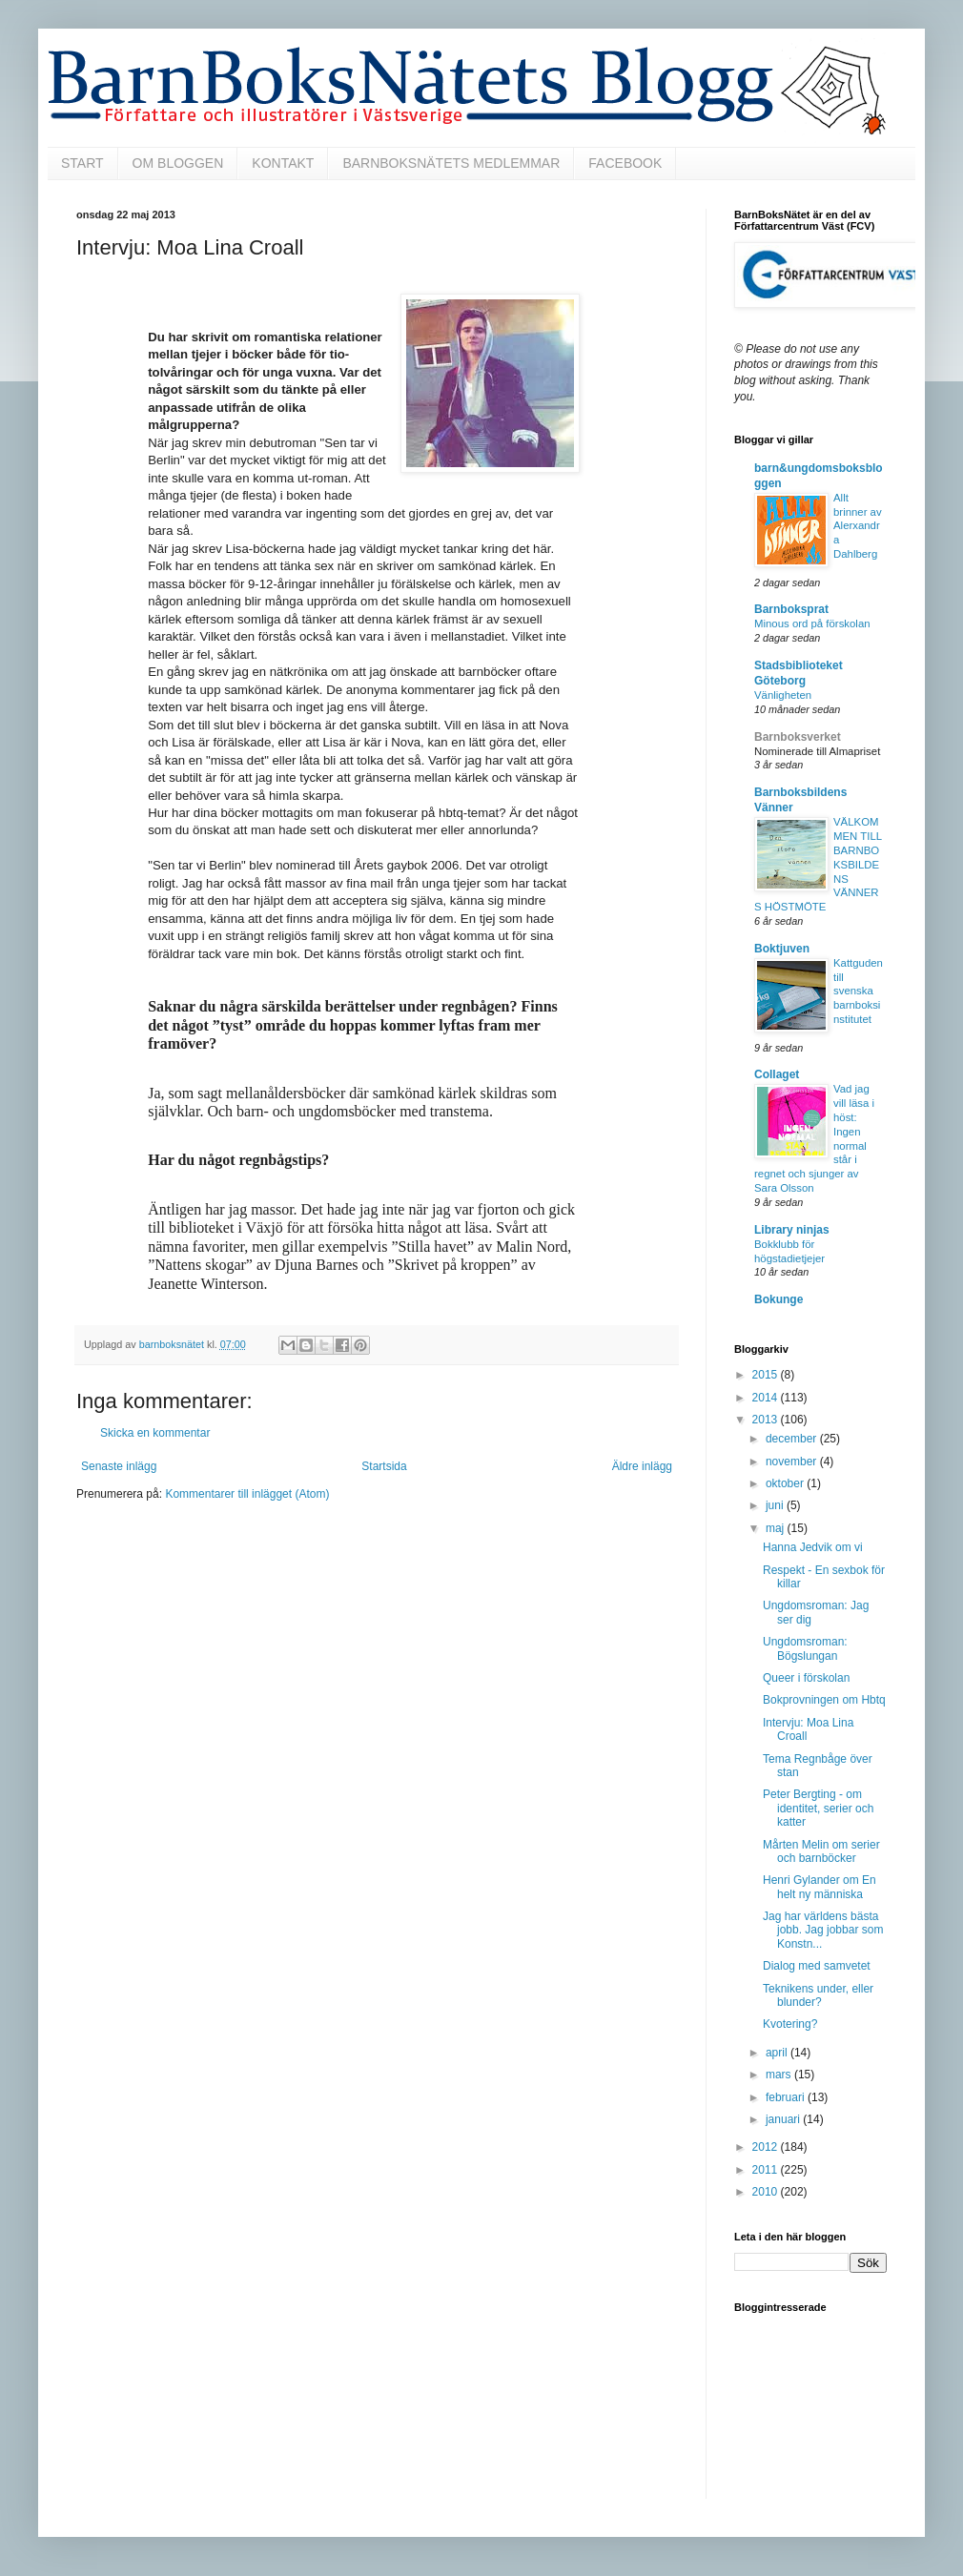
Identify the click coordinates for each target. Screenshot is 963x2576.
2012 (766, 2147)
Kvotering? (790, 2024)
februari (787, 2097)
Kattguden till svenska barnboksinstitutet (858, 991)
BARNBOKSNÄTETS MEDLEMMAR (451, 163)
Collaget (776, 1074)
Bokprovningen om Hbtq (824, 1700)
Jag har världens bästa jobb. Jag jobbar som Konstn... (823, 1930)
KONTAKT (283, 163)
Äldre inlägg (642, 1466)
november (793, 1461)
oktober (786, 1483)
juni (776, 1505)
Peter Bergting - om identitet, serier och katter (818, 1808)
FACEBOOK (625, 163)
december (793, 1438)
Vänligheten (782, 695)
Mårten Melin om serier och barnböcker (821, 1851)
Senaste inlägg (118, 1466)
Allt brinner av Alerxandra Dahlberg (857, 526)
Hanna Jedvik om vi (813, 1547)
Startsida (383, 1466)
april (778, 2052)
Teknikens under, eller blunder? (818, 1995)
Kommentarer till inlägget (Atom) (247, 1494)
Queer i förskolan (806, 1678)
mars (780, 2074)
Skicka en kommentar (155, 1433)
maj (777, 1528)
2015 (766, 1374)
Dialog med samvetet (817, 1966)
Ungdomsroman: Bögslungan (805, 1648)
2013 (766, 1419)
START (82, 163)
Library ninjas (792, 1230)
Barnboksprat (791, 609)
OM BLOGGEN (178, 163)
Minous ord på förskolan (812, 623)
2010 (766, 2191)
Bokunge (778, 1299)
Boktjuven (781, 948)
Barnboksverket (797, 737)
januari (784, 2119)
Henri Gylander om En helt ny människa (819, 1886)
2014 (766, 1397)
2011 (766, 2170)
